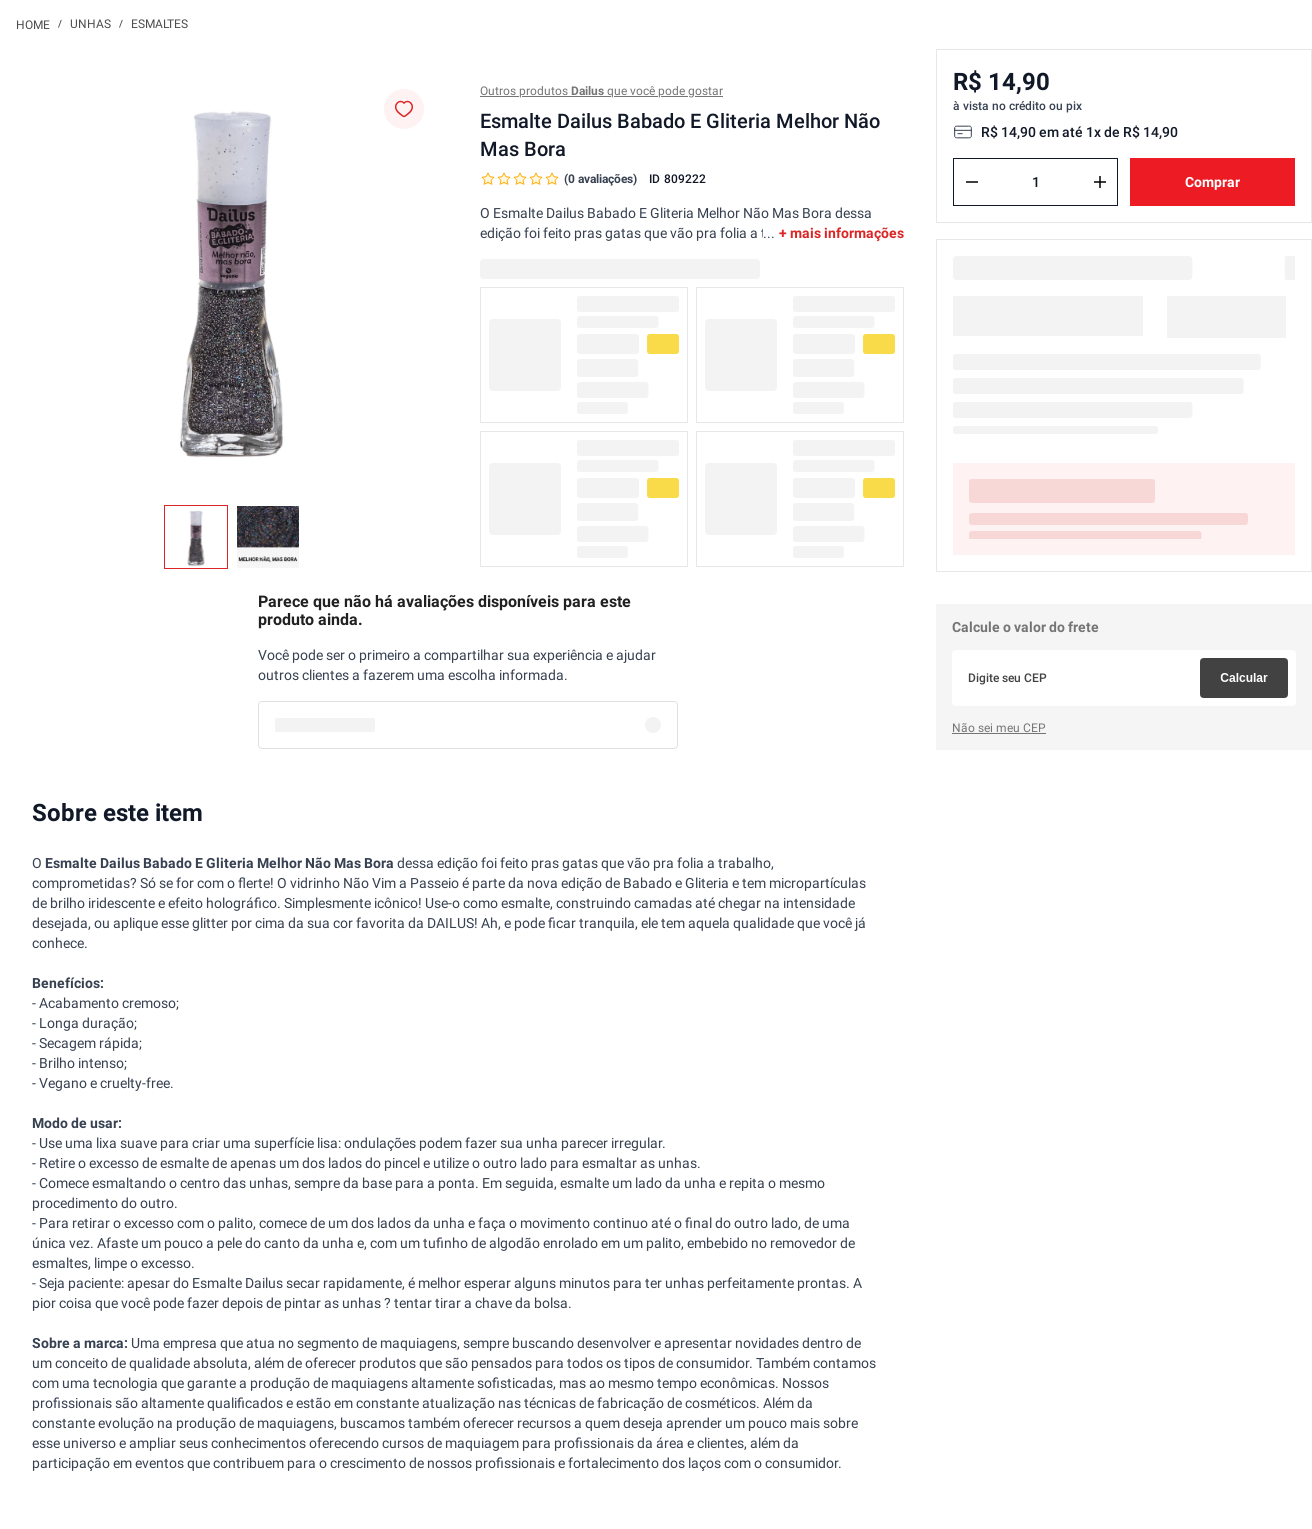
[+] (1100, 182)
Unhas (90, 24)
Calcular (1243, 678)
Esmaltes (159, 24)
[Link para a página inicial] (33, 24)
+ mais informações (841, 233)
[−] (972, 182)
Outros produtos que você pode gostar (601, 91)
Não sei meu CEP (999, 728)
